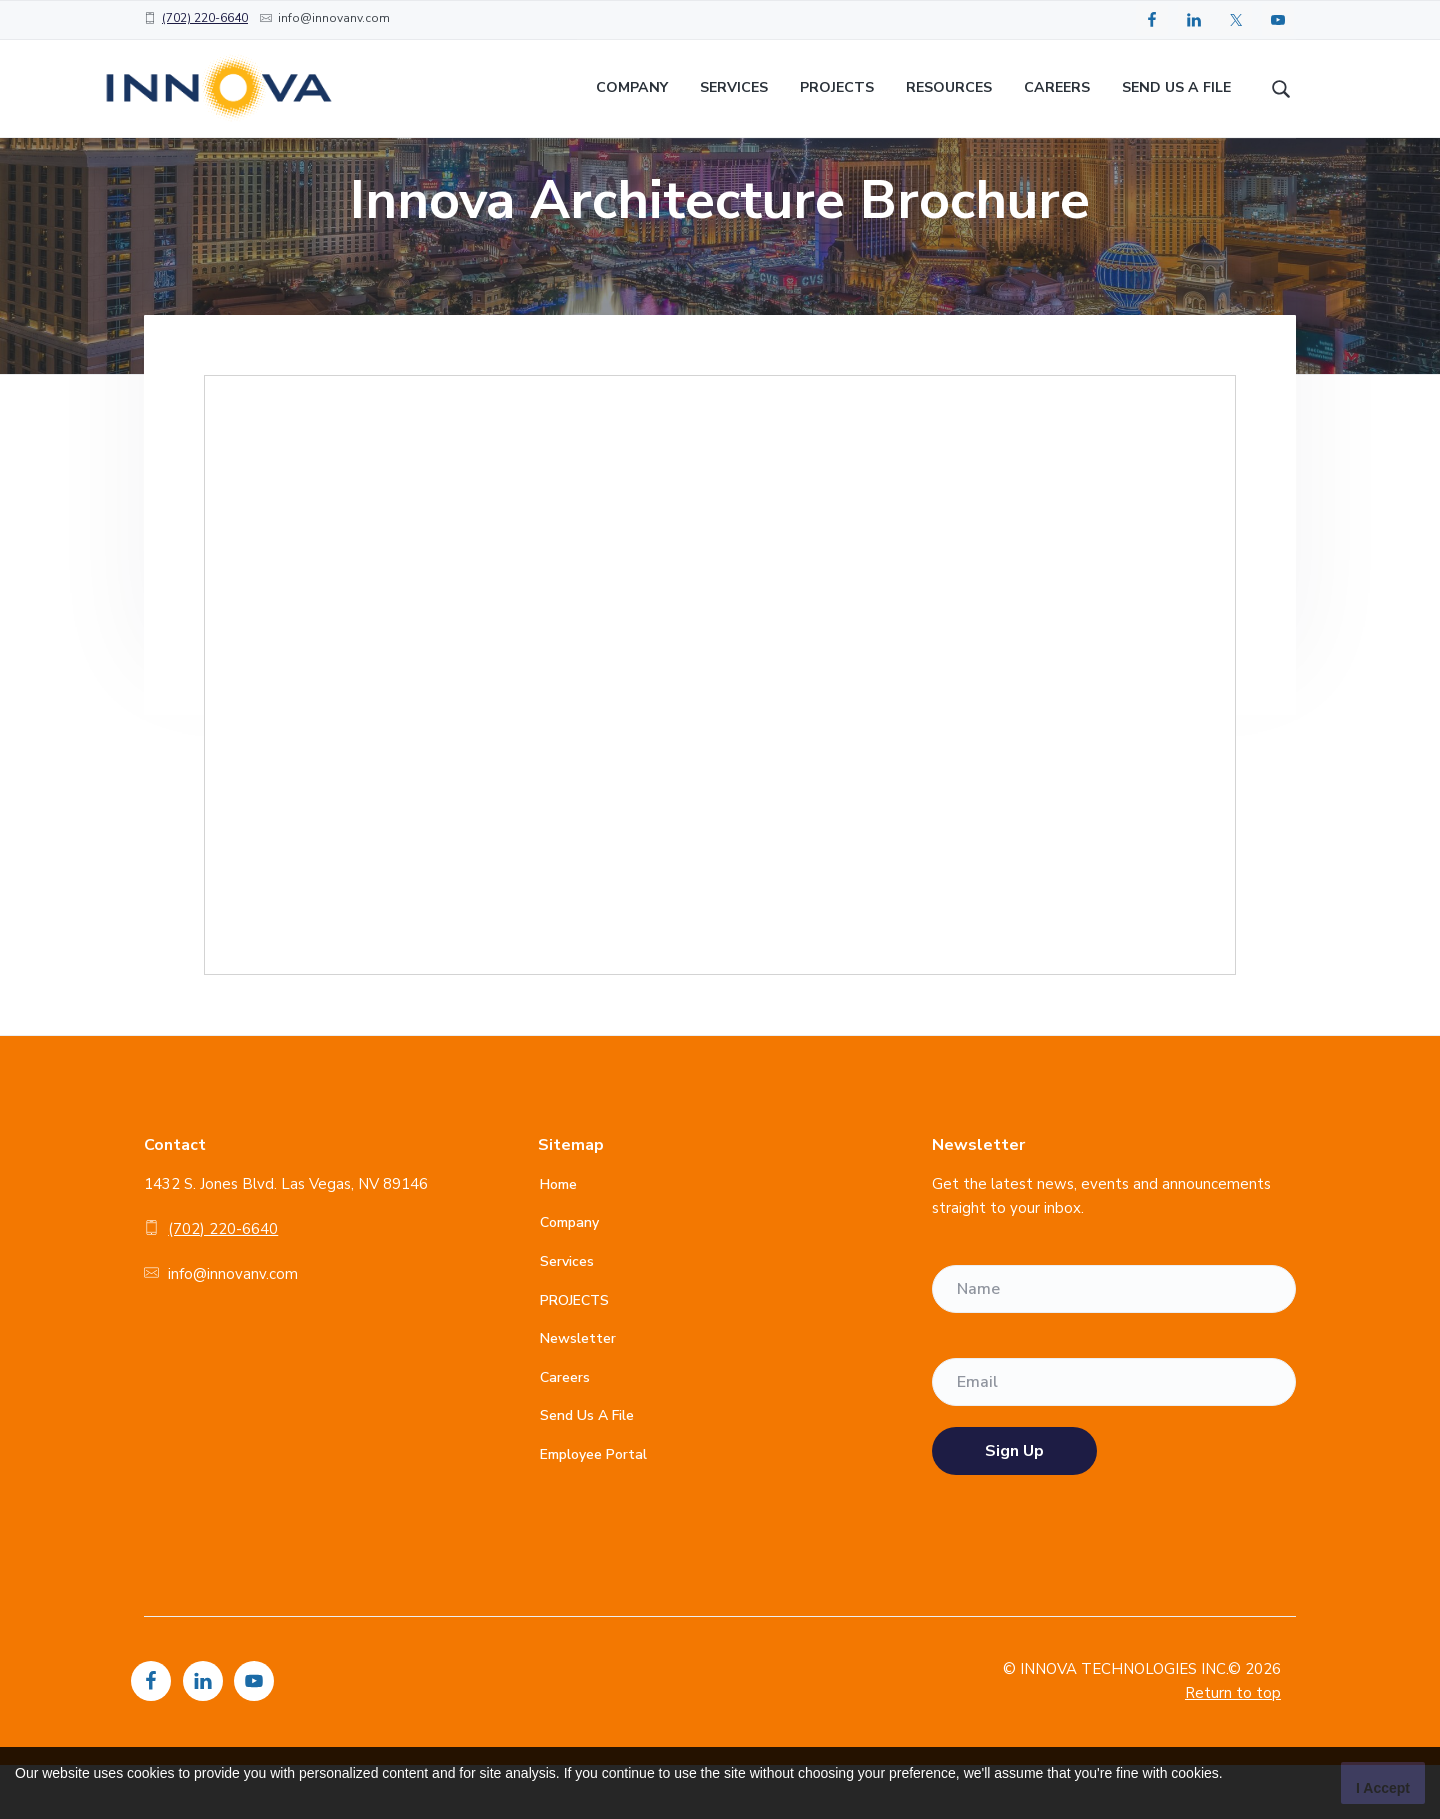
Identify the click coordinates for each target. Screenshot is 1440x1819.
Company (569, 1276)
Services (567, 1315)
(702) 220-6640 (205, 18)
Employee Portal (593, 1508)
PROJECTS (574, 1353)
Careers (565, 1431)
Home (558, 1238)
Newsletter (578, 1392)
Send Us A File (587, 1469)
